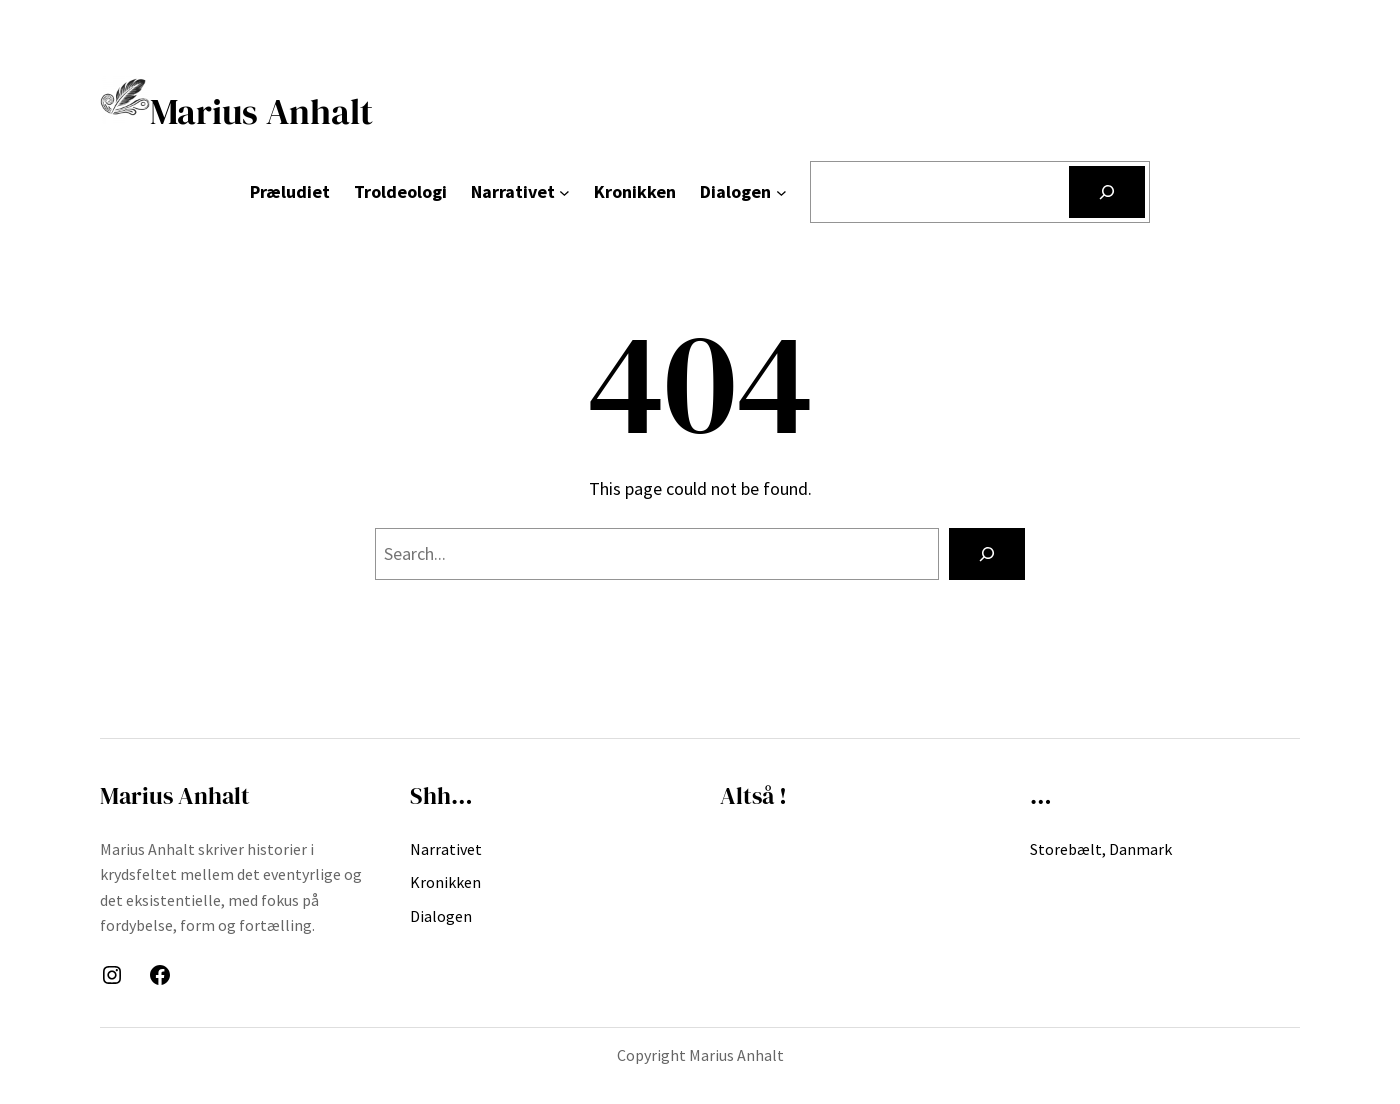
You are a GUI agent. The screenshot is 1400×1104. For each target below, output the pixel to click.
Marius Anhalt (236, 111)
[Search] (987, 554)
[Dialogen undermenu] (781, 192)
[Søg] (1107, 192)
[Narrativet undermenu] (564, 192)
